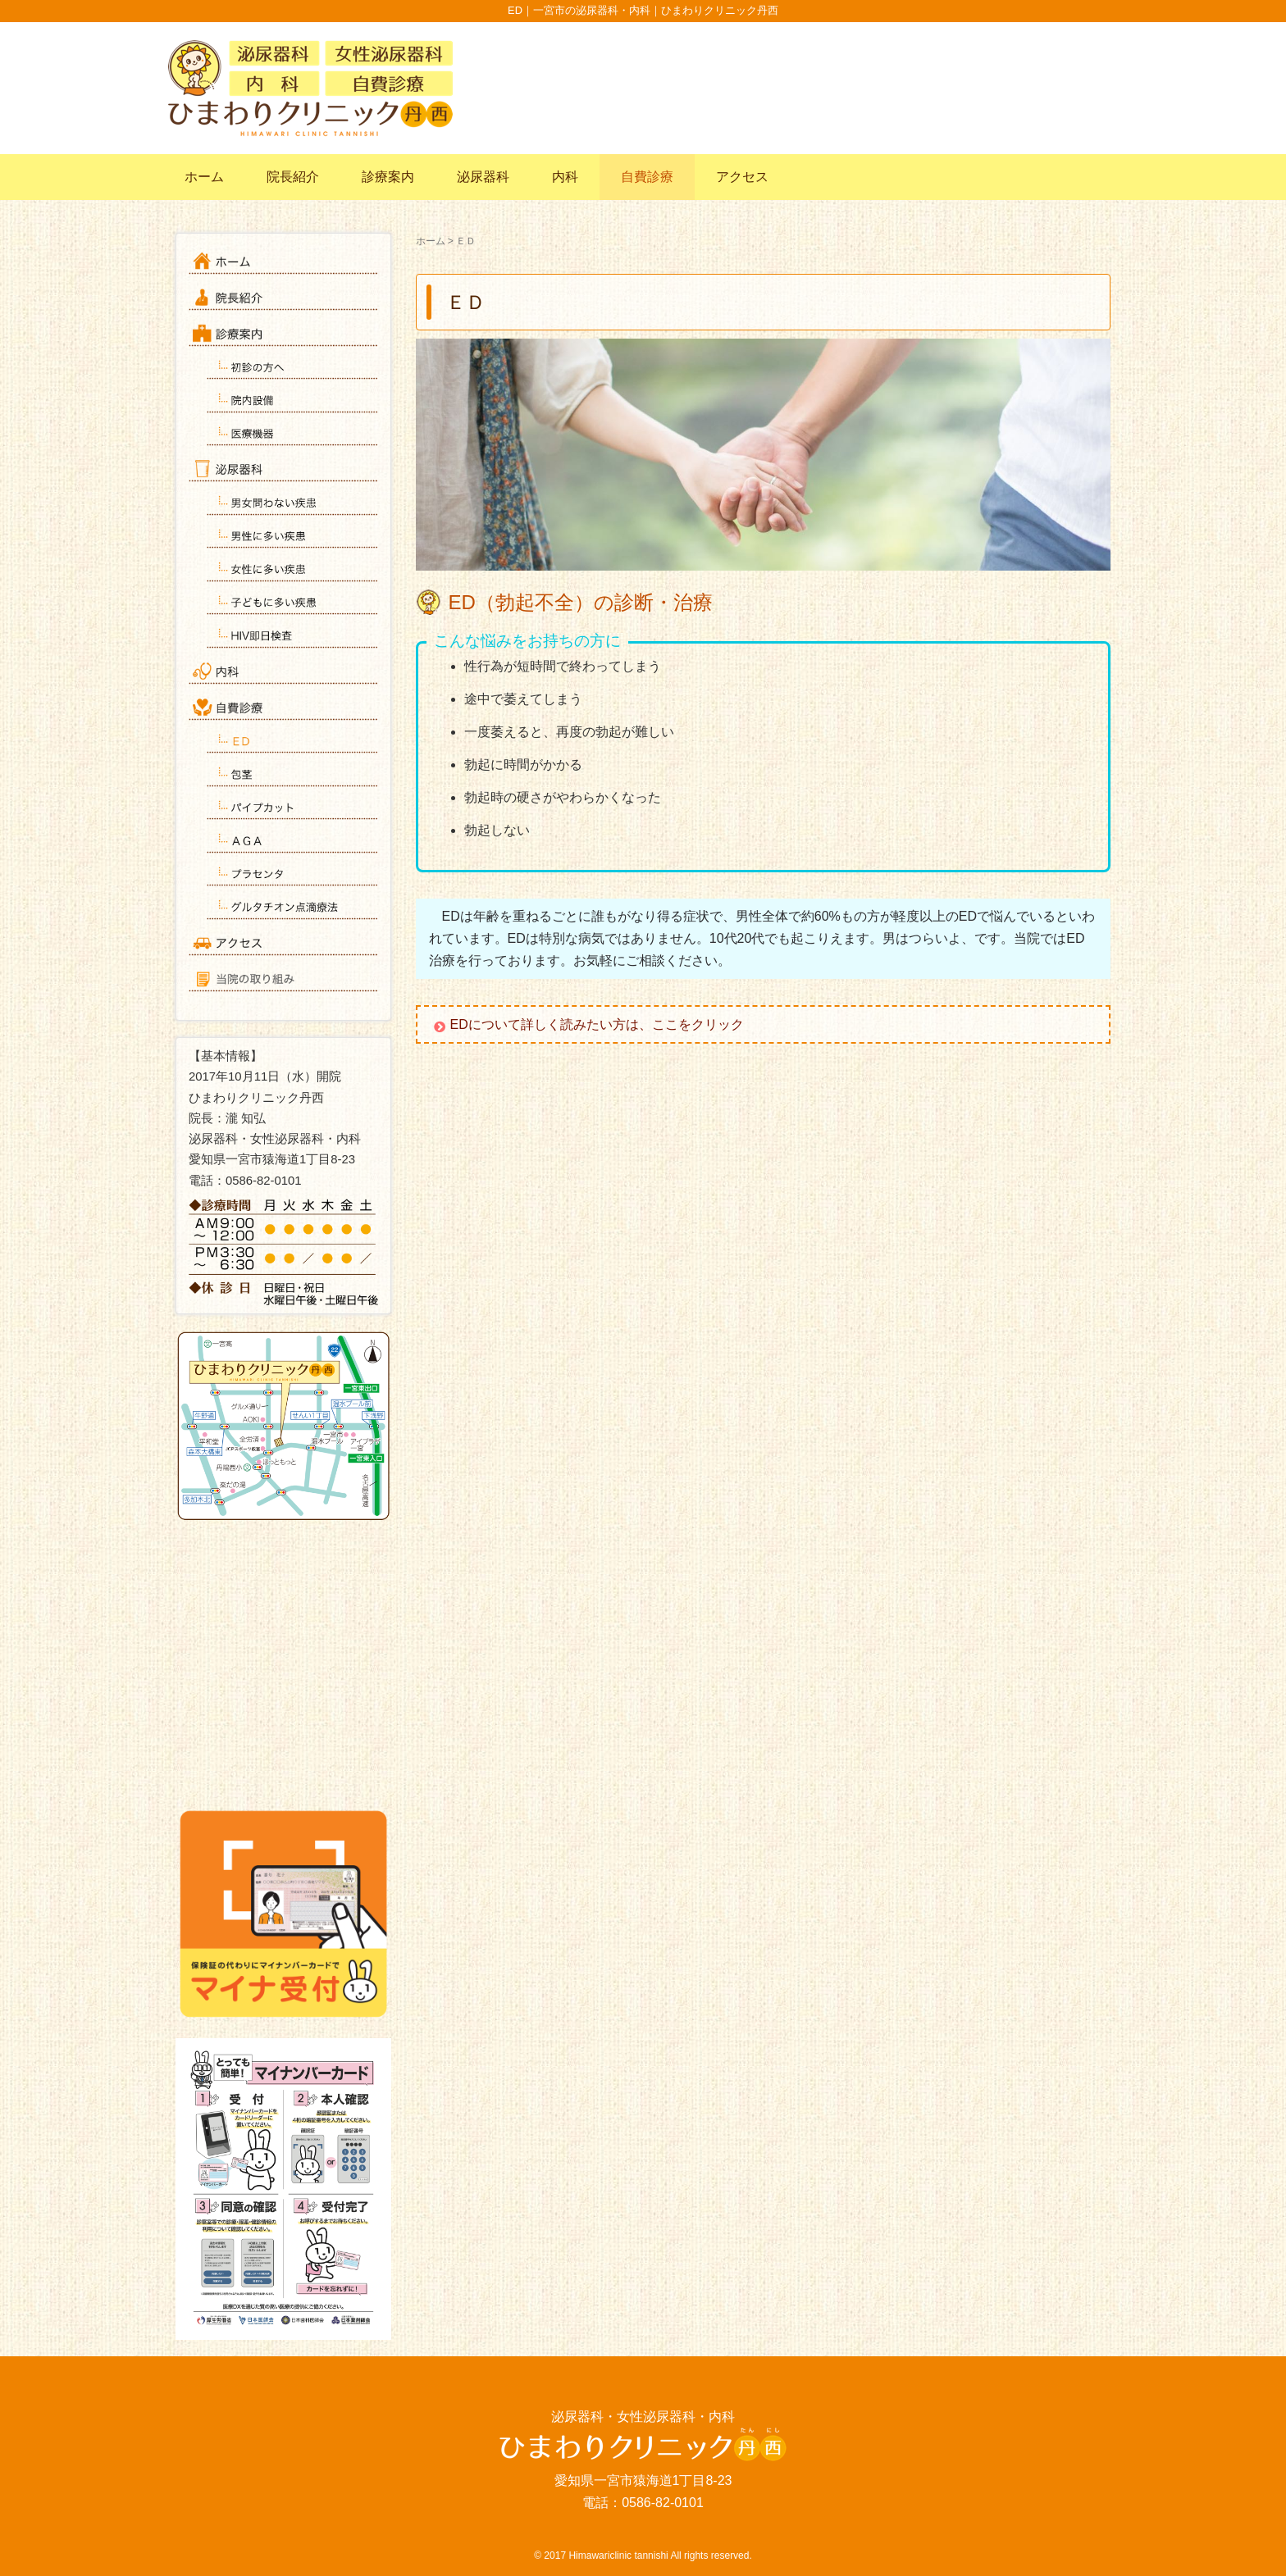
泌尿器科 (483, 177)
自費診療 (647, 177)
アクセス (742, 177)
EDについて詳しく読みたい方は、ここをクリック (603, 1024)
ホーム (204, 177)
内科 (565, 177)
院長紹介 (293, 177)
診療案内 (388, 177)
